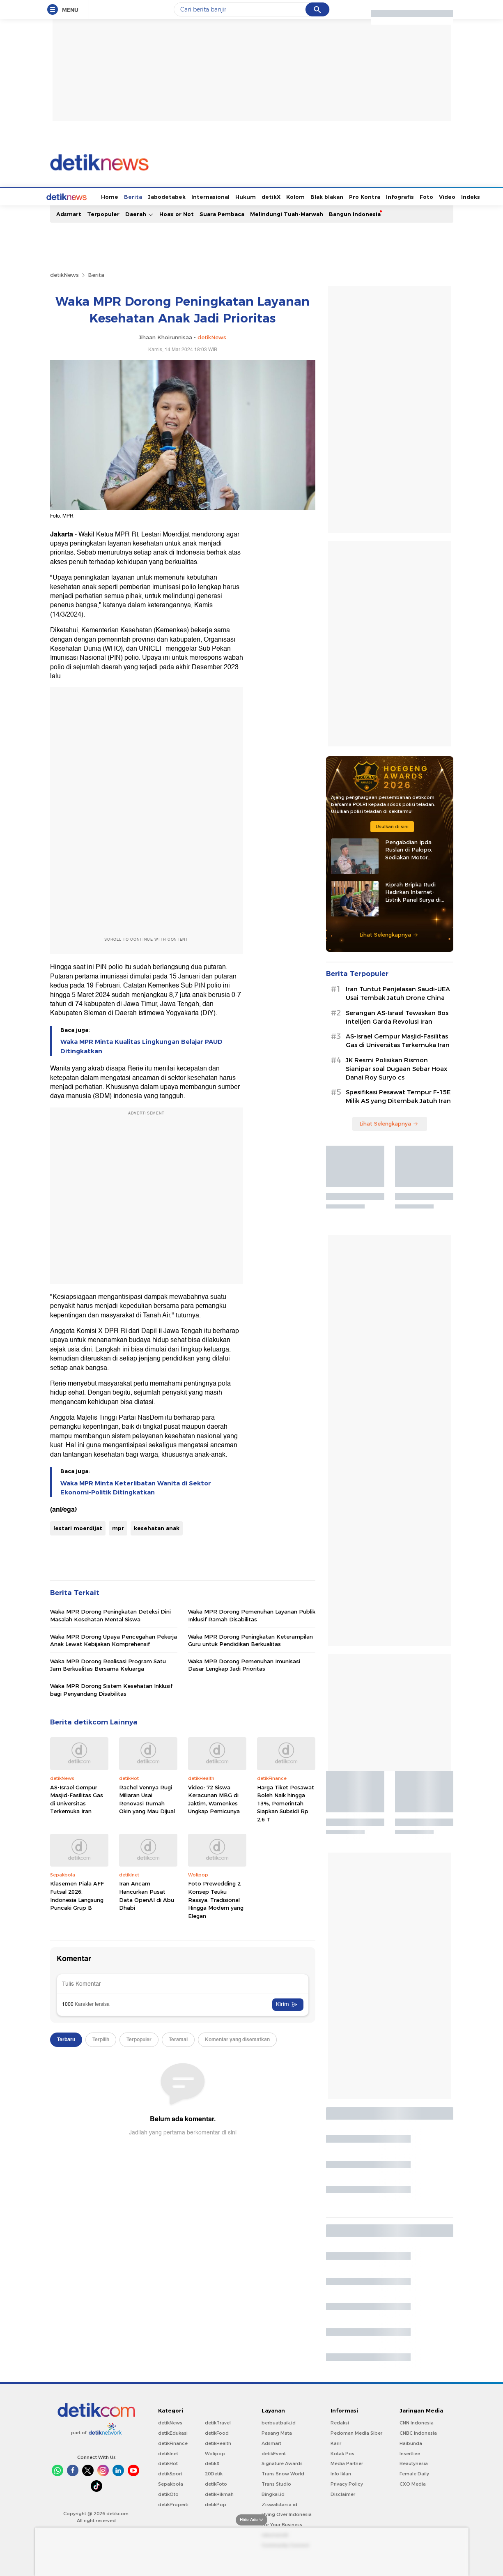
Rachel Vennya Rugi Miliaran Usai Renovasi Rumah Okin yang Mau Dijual (147, 1798)
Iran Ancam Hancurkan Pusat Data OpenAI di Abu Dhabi (146, 1894)
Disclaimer (343, 2493)
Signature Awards (282, 2463)
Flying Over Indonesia (287, 2513)
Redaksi (340, 2422)
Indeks (439, 196)
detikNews (64, 274)
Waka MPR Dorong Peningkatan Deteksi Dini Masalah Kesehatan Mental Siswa (110, 1614)
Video (416, 196)
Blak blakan (296, 196)
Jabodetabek (136, 196)
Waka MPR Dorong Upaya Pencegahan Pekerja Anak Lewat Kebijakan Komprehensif (113, 1639)
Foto (395, 196)
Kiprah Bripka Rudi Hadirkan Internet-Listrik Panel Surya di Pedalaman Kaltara (413, 891)
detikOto (168, 2493)
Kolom (264, 196)
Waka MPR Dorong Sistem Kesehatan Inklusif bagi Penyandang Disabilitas (111, 1689)
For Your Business (282, 2524)
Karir (336, 2442)
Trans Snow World (283, 2473)
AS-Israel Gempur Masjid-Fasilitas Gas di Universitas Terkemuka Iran (76, 1798)
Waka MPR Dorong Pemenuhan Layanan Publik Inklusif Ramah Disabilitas (251, 1614)
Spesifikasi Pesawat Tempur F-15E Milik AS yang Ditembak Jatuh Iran (398, 1096)
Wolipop (215, 2453)
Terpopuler (103, 213)
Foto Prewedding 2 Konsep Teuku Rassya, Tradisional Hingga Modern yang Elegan (215, 1898)
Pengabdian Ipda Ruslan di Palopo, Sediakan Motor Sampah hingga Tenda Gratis (415, 849)
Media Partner (347, 2463)
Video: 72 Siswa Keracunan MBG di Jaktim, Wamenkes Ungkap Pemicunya (214, 1798)
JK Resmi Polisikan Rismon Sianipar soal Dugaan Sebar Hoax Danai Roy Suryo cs (396, 1068)
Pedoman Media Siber (356, 2432)
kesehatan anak (156, 1527)
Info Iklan (341, 2473)
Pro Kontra (333, 196)
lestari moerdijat (77, 1527)
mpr (118, 1527)
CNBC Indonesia (418, 2432)
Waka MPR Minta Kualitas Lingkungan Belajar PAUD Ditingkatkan (141, 1045)
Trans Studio (276, 2483)
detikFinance (173, 2442)
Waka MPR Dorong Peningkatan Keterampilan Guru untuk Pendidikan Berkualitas (250, 1639)
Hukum (214, 196)
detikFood (217, 2432)
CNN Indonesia (417, 2422)
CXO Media (413, 2483)
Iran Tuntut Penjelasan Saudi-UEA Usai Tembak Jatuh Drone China (398, 993)
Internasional (180, 196)
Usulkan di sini (392, 826)
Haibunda (411, 2442)
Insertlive (410, 2453)
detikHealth (218, 2442)
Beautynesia (414, 2463)
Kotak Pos (342, 2453)
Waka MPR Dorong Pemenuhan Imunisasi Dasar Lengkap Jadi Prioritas (244, 1664)
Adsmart (68, 213)
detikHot (168, 2463)
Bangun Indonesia (355, 213)
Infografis (369, 196)
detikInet (168, 2453)
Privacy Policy (347, 2483)
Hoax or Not (176, 213)
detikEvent (274, 2453)
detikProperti (173, 2504)
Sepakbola (170, 2483)
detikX (240, 196)
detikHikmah (219, 2493)
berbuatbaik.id (279, 2422)
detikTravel (218, 2422)
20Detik (214, 2473)
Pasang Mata (277, 2432)
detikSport (170, 2473)
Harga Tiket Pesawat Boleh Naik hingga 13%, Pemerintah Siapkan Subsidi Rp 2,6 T (285, 1802)
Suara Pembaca (222, 213)
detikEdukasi (173, 2432)
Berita (102, 196)
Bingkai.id (273, 2493)
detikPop (215, 2504)
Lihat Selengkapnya (388, 933)
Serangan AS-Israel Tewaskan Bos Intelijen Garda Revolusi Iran (397, 1016)
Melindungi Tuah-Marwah (286, 213)
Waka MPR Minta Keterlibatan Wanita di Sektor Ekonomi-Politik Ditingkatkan (135, 1487)
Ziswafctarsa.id (279, 2504)
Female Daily (414, 2473)
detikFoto (216, 2483)
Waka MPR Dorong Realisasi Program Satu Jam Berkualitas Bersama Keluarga (108, 1664)
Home (78, 196)
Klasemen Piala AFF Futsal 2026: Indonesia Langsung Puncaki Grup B (77, 1894)
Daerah (139, 213)
